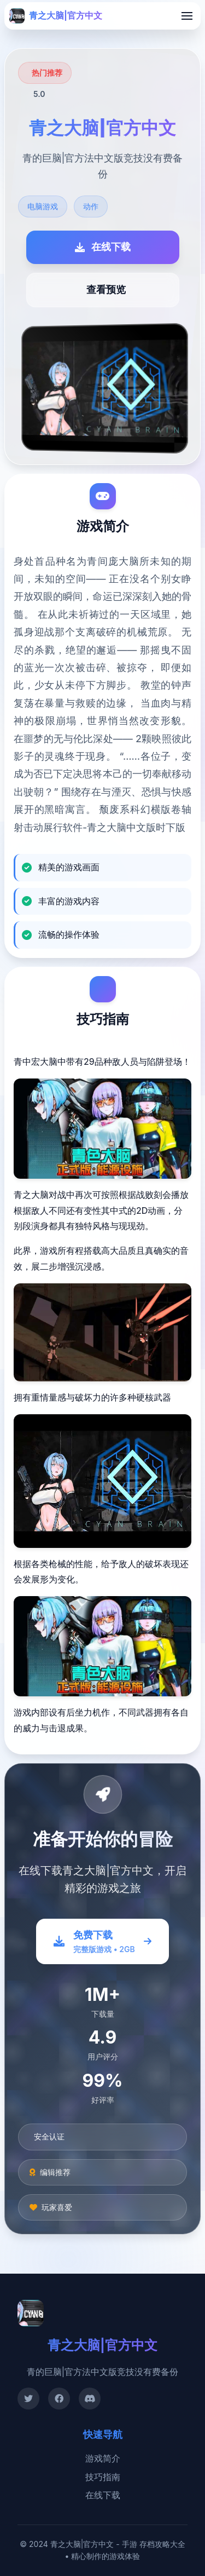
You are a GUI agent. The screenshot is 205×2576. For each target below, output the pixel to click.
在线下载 (102, 2494)
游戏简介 (102, 2458)
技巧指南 (102, 2476)
